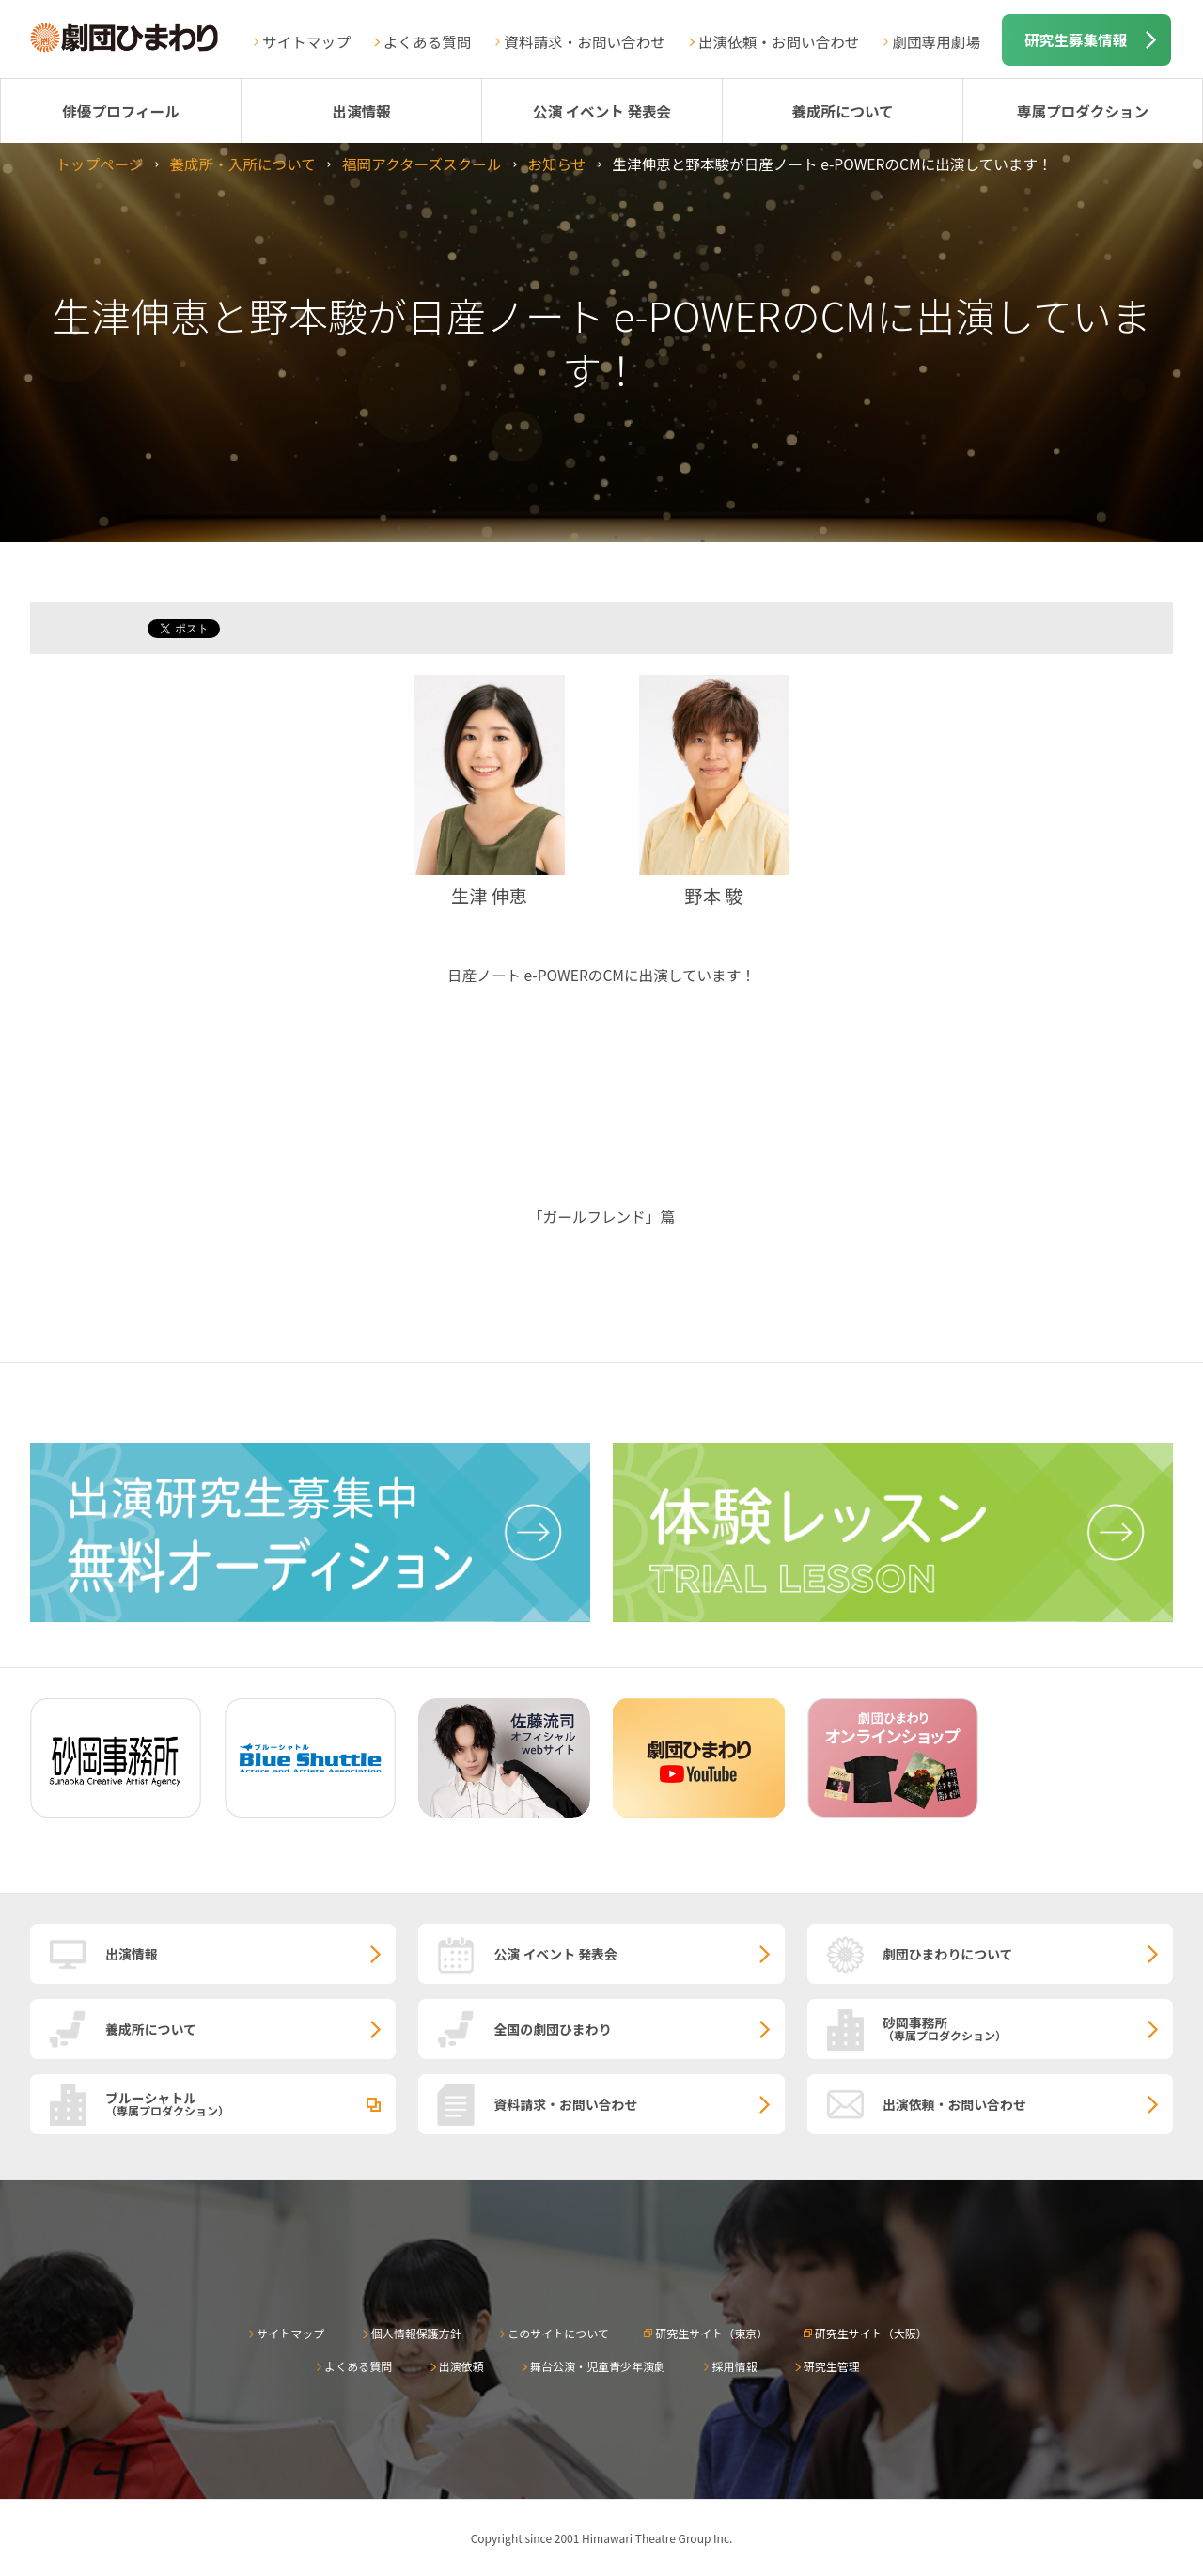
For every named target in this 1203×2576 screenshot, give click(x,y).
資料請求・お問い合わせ (584, 41)
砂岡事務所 (1028, 2028)
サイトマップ (306, 41)
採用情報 (734, 2366)
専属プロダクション (1082, 111)
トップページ (99, 163)
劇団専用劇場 (936, 41)
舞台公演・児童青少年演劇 (597, 2366)
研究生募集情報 (1075, 39)
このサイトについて (558, 2333)
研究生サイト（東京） (711, 2333)
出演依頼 (461, 2366)
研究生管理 (832, 2366)
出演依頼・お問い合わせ (779, 41)
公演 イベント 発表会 (602, 111)
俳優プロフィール (120, 111)
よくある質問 (427, 41)
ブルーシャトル (250, 2103)
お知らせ (556, 163)
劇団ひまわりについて (948, 1953)
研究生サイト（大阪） (871, 2333)
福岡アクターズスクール (421, 163)
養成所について (842, 111)
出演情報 (361, 111)
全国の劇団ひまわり (552, 2029)
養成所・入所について (242, 163)
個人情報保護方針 (416, 2333)
